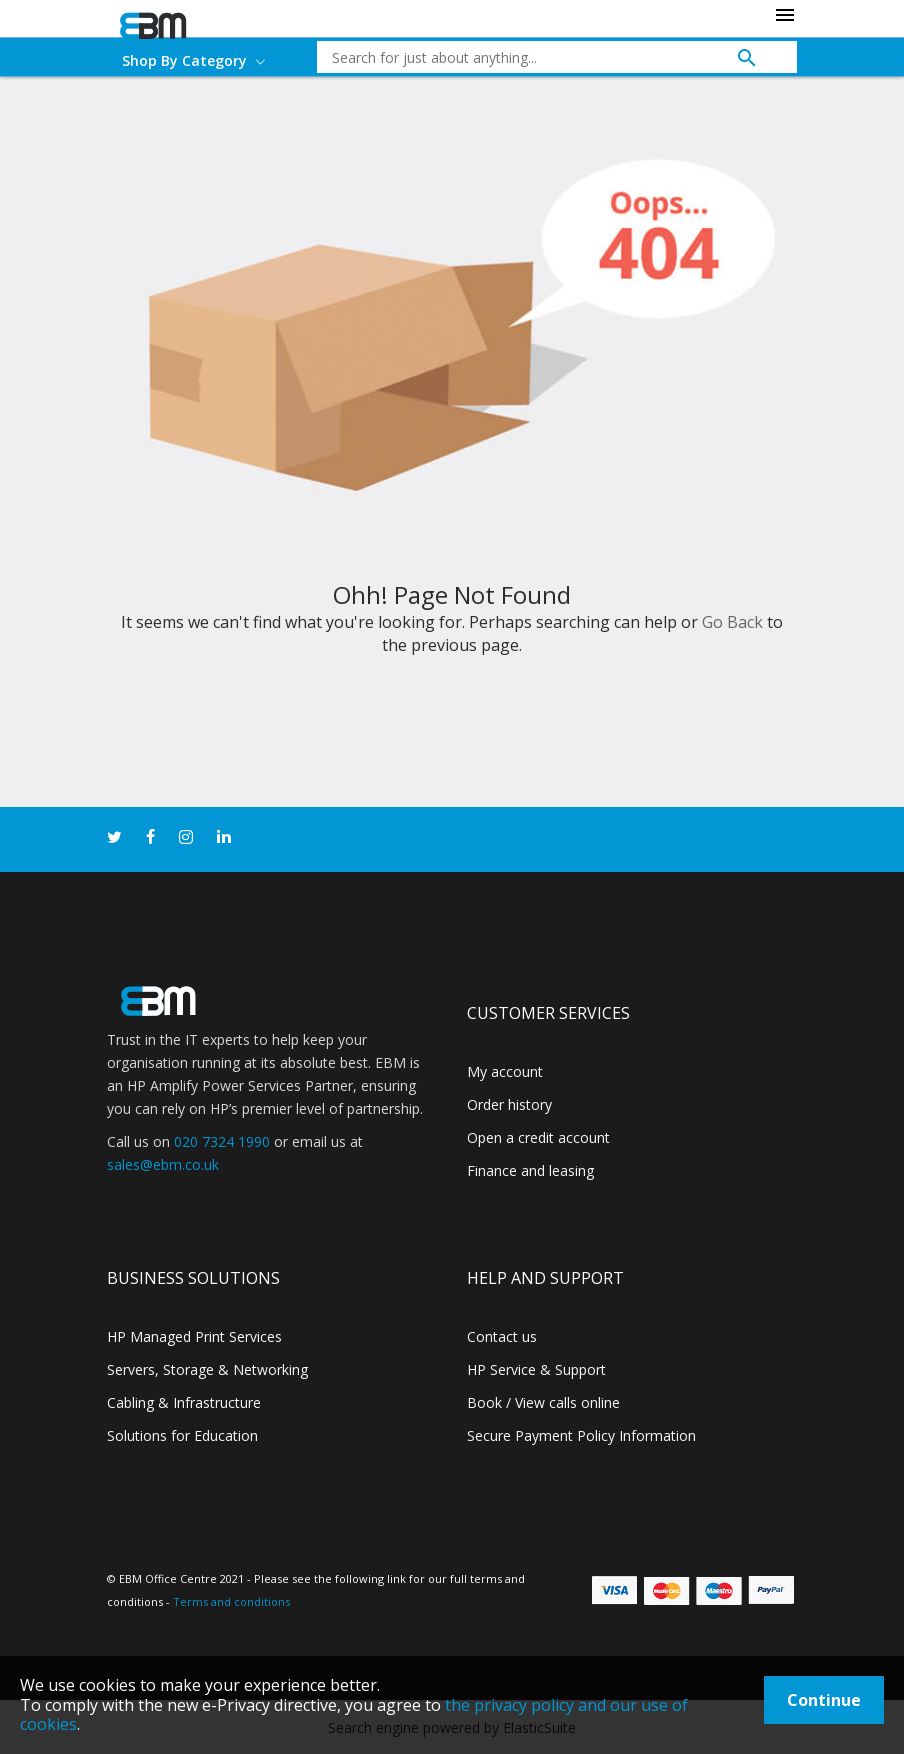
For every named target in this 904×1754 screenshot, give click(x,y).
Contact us (502, 1336)
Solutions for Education (182, 1435)
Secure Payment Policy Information (581, 1435)
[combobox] (542, 57)
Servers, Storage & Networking (207, 1369)
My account (505, 1071)
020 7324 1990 (222, 1141)
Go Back (732, 622)
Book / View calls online (543, 1402)
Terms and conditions (231, 1601)
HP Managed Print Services (194, 1336)
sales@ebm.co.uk (163, 1164)
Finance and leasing (530, 1170)
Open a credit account (538, 1137)
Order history (509, 1104)
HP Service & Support (536, 1369)
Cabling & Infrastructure (184, 1402)
